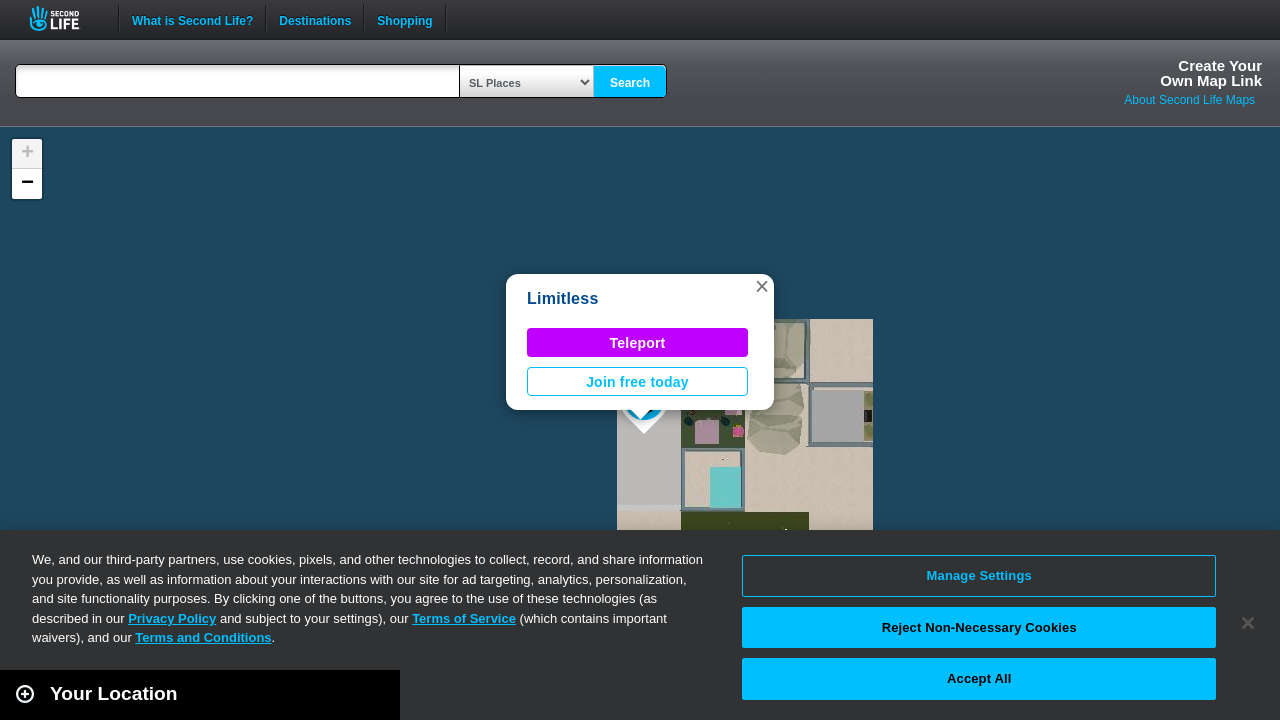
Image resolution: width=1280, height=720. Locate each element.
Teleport (638, 343)
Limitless (563, 298)
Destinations (315, 19)
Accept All (979, 678)
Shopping (404, 19)
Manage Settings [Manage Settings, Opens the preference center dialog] (979, 575)
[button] (762, 286)
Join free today (637, 382)
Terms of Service (464, 618)
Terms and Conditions (203, 637)
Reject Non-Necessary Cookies (979, 627)
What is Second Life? (192, 19)
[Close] (1248, 623)
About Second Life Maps (1189, 100)
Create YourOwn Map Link (1211, 73)
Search (630, 83)
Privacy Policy (172, 618)
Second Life (65, 18)
